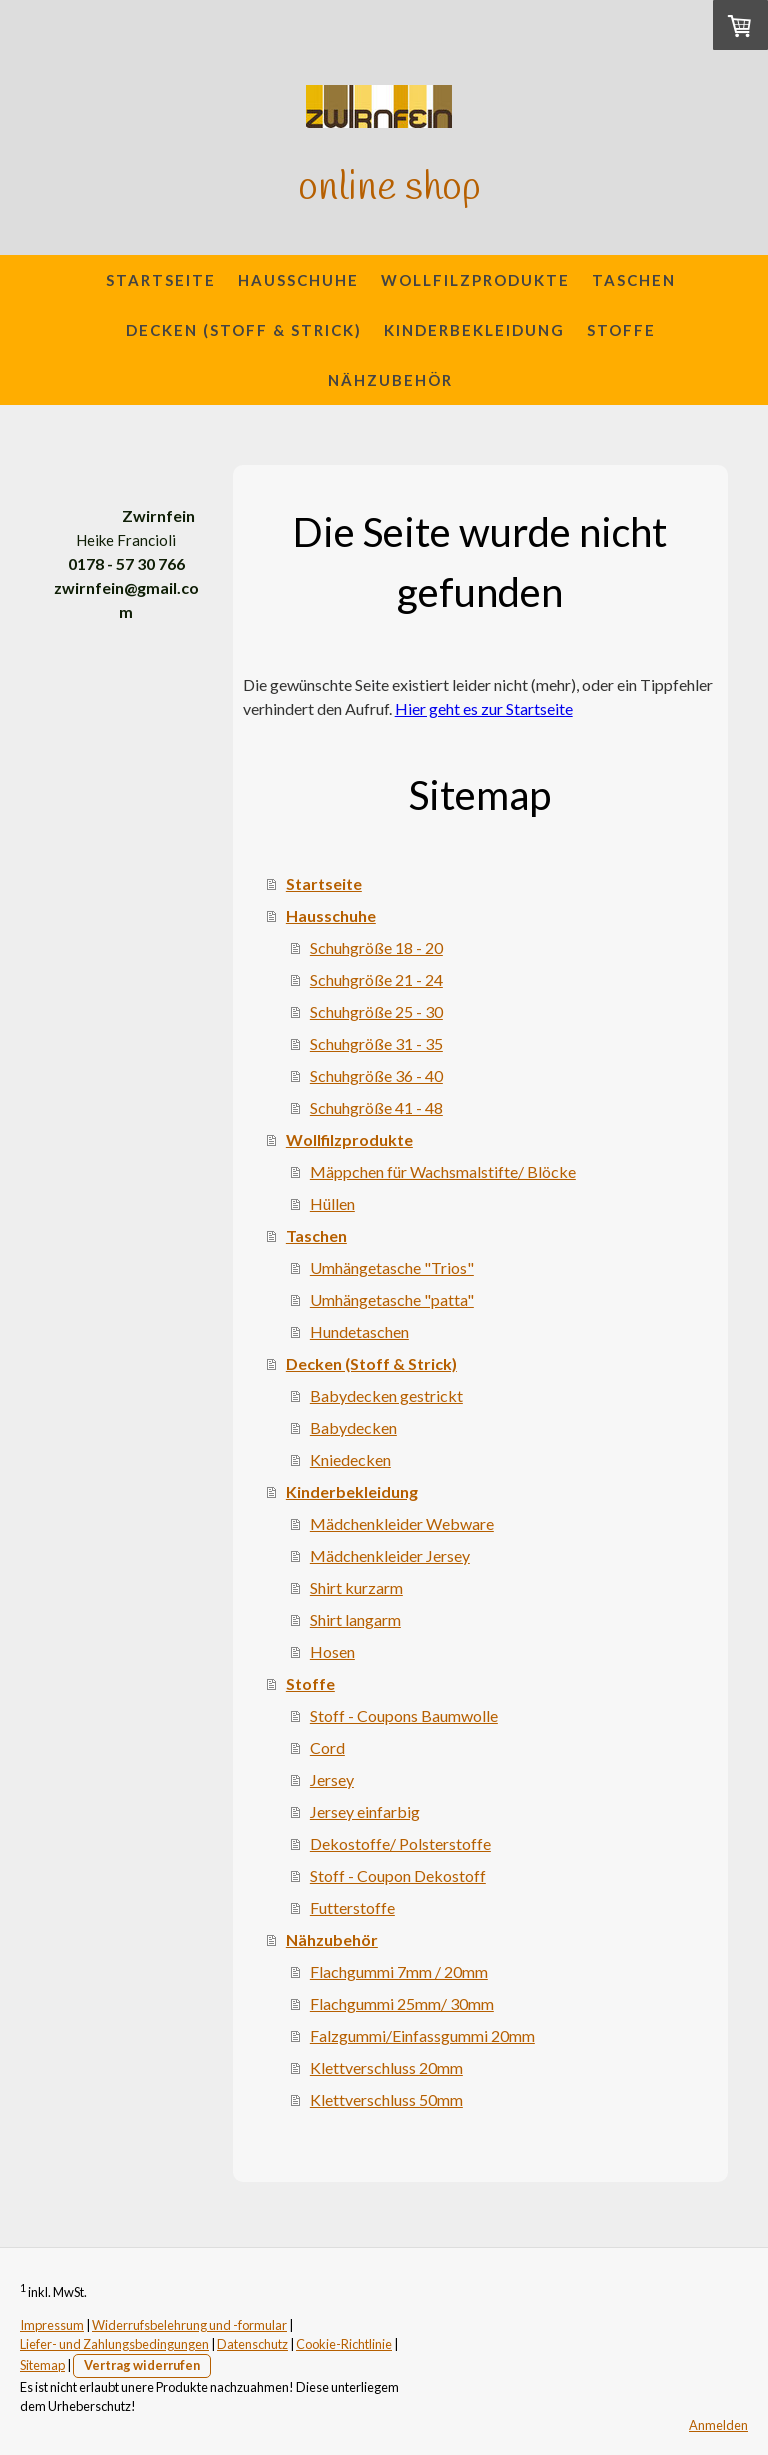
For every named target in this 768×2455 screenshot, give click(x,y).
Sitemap (42, 2365)
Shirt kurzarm (356, 1587)
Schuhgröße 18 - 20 (376, 947)
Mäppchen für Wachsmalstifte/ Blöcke (443, 1171)
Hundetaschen (359, 1331)
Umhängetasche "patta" (392, 1299)
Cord (327, 1747)
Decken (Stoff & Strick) (244, 330)
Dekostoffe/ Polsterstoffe (400, 1843)
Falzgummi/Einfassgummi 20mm (422, 2035)
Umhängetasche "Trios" (392, 1267)
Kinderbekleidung (474, 330)
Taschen (634, 280)
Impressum (52, 2325)
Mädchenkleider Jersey (390, 1555)
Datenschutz (252, 2344)
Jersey (332, 1779)
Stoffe (621, 330)
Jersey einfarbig (365, 1811)
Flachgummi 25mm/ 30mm (402, 2003)
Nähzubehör (390, 380)
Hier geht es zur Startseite (484, 708)
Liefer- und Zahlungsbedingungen (114, 2344)
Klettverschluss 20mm (386, 2067)
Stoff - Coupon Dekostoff (398, 1875)
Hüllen (332, 1203)
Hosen (332, 1651)
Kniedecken (350, 1459)
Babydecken (353, 1427)
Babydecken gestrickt (386, 1395)
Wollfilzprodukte (475, 280)
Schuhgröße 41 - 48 (376, 1107)
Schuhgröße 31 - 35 (376, 1043)
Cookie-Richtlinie (344, 2344)
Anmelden (718, 2425)
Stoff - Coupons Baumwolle (404, 1715)
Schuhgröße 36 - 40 (376, 1075)
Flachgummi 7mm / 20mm (399, 1971)
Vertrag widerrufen (142, 2365)
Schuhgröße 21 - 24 (376, 979)
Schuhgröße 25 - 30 (376, 1011)
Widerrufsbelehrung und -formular (189, 2325)
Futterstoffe (352, 1907)
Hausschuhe (298, 280)
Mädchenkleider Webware (402, 1523)
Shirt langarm (355, 1619)
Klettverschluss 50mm (386, 2099)
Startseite (161, 280)
